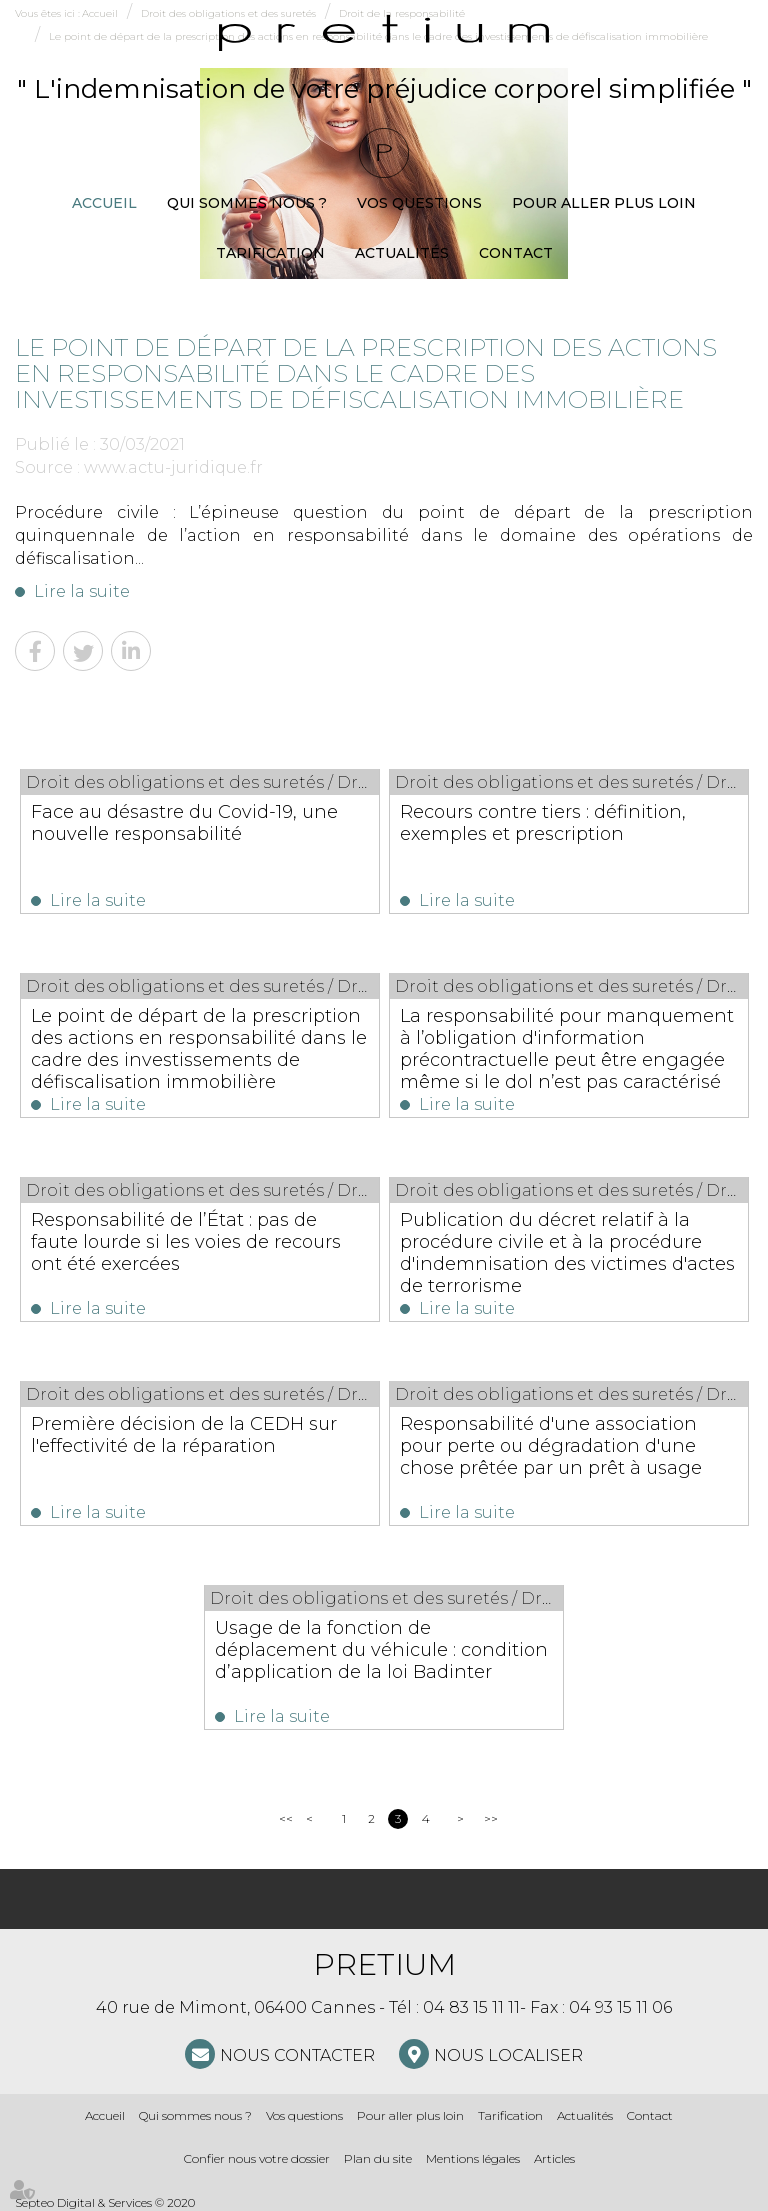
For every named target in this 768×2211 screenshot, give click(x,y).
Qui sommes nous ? (247, 203)
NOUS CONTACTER (297, 2055)
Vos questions (419, 203)
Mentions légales (473, 2158)
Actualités (402, 253)
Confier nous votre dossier (257, 2158)
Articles (554, 2158)
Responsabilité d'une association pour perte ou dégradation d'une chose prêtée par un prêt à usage (551, 1446)
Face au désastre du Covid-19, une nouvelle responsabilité (184, 823)
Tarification (270, 253)
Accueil (104, 203)
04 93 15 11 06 (620, 2007)
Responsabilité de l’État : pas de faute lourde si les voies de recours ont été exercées (186, 1242)
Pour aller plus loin (604, 203)
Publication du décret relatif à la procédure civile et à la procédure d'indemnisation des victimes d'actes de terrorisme (567, 1253)
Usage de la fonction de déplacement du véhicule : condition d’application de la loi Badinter (381, 1650)
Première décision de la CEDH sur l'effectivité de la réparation (184, 1435)
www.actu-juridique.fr (173, 467)
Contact (516, 253)
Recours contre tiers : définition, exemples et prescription (543, 823)
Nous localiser (508, 2055)
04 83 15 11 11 (471, 2007)
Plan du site (378, 2158)
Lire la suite (82, 591)
